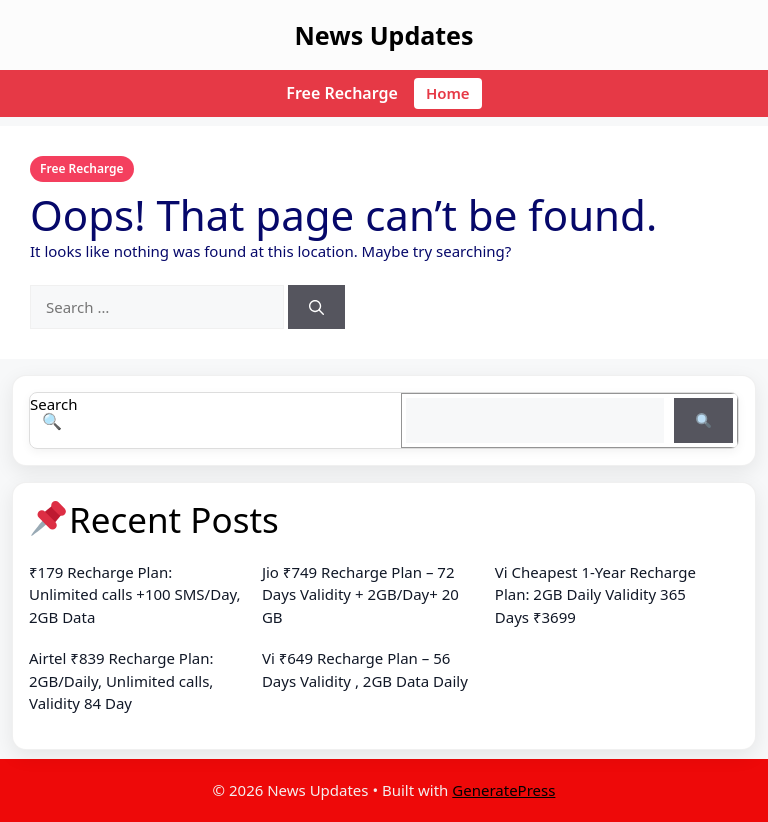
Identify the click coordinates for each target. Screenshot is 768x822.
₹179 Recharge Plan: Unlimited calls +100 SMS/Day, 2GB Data (135, 594)
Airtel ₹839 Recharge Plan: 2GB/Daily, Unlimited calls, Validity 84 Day (121, 680)
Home (448, 93)
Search (53, 404)
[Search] (316, 307)
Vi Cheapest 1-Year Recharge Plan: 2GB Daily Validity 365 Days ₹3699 (595, 594)
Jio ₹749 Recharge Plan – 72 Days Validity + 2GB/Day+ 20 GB (360, 594)
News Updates (383, 35)
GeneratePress (503, 790)
